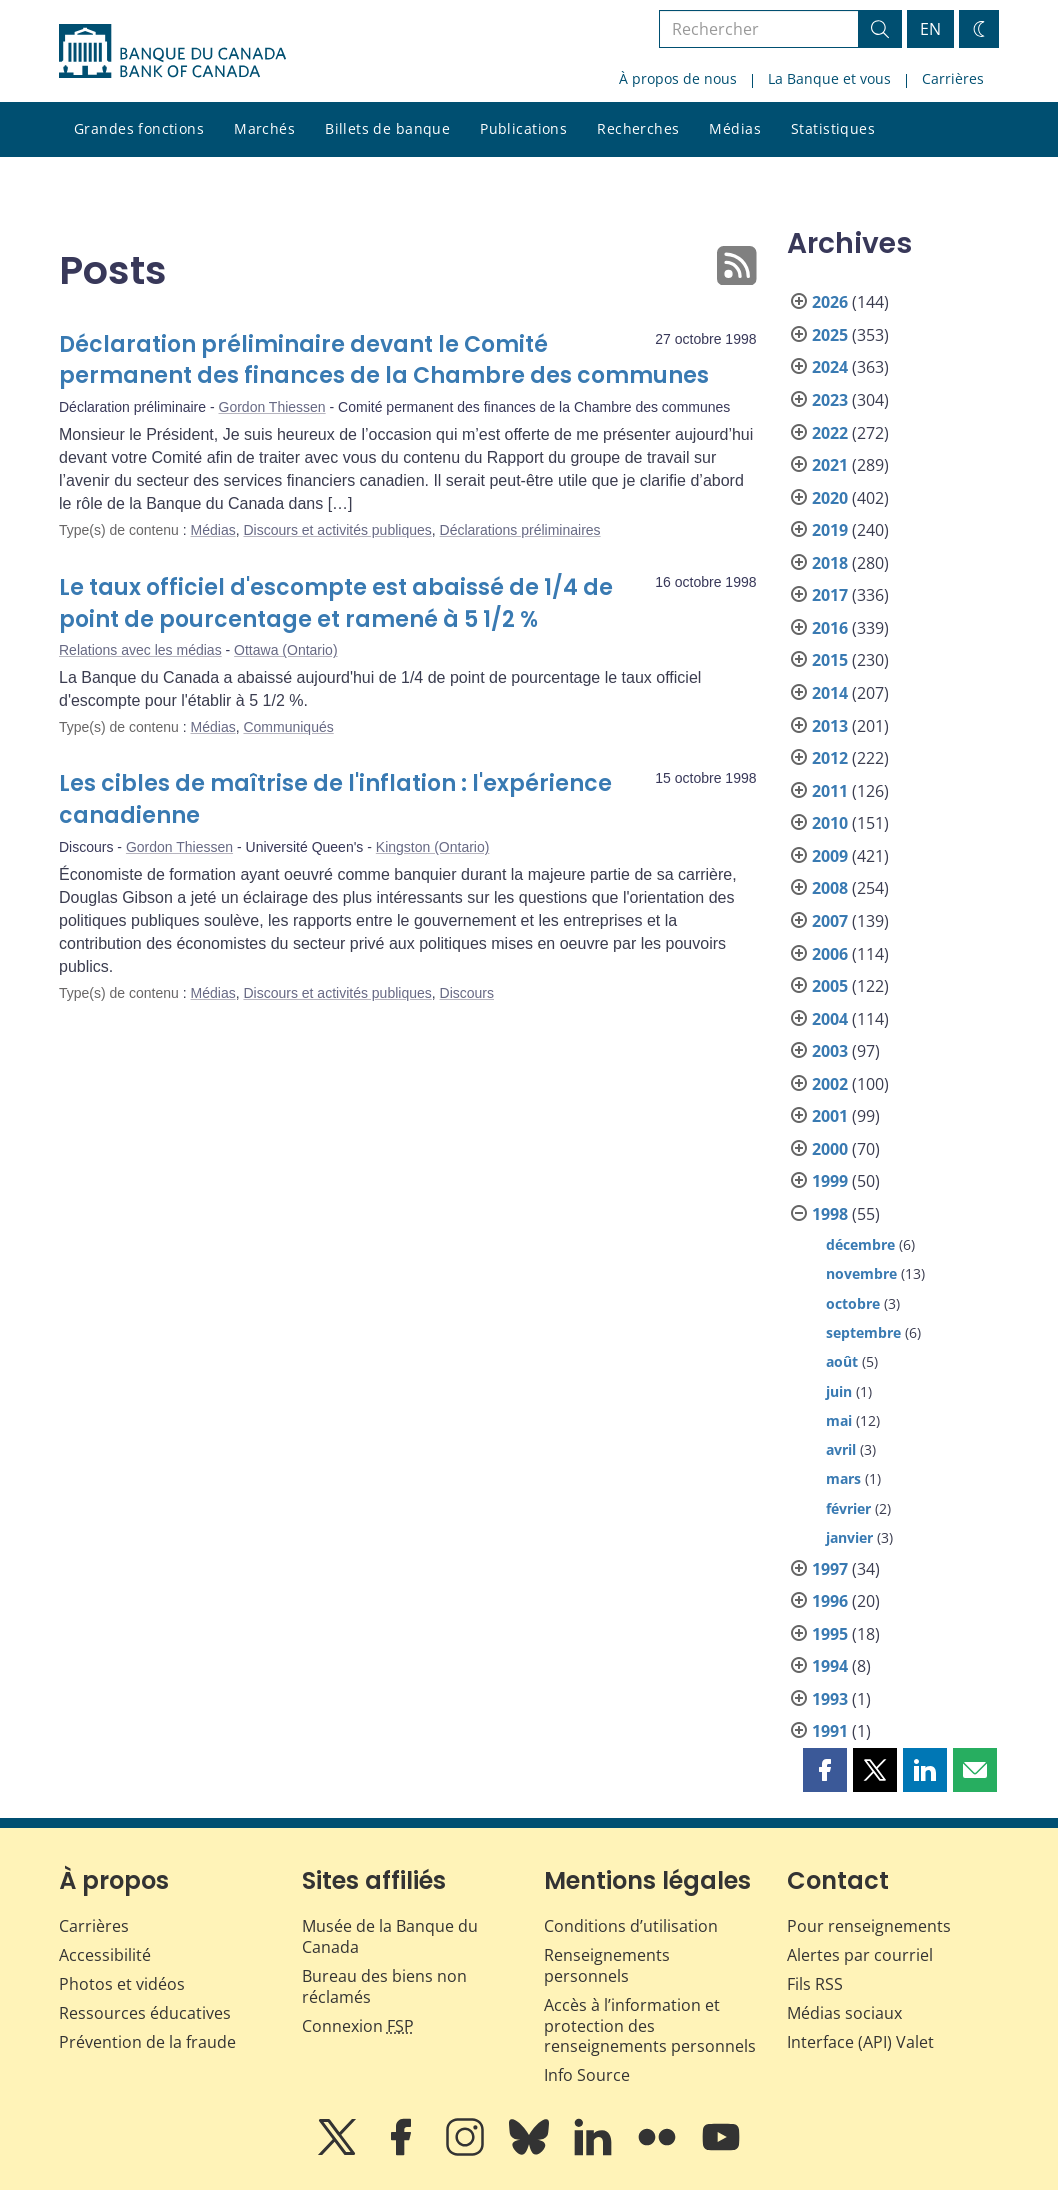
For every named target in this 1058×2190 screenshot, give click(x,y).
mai (839, 1420)
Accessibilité (105, 1955)
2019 (830, 530)
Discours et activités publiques (337, 530)
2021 (830, 465)
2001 (830, 1116)
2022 (830, 433)
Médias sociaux (844, 2013)
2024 (830, 367)
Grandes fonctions (139, 128)
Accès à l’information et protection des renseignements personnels (650, 2026)
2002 (830, 1084)
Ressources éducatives (145, 2013)
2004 (830, 1019)
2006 (830, 954)
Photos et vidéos (122, 1984)
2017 (830, 595)
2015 (830, 660)
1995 (830, 1634)
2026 (830, 302)
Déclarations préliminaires (520, 530)
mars (843, 1478)
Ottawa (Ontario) (285, 650)
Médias (735, 128)
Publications (523, 128)
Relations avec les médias (140, 650)
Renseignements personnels (607, 1965)
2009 (830, 856)
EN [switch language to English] (930, 29)
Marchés (264, 128)
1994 (830, 1666)
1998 (830, 1214)
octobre (853, 1303)
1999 (830, 1181)
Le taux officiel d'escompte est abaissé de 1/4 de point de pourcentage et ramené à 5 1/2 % (336, 603)
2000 (830, 1149)
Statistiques (833, 128)
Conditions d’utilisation (631, 1926)
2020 (830, 498)
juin (839, 1391)
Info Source (587, 2075)
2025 (830, 335)
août (842, 1361)
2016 (830, 628)
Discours (467, 993)
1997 (830, 1569)
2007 (830, 921)
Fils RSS (815, 1984)
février (848, 1508)
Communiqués (288, 727)
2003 (830, 1051)
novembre (861, 1273)
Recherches (638, 128)
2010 (830, 823)
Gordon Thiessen (272, 407)
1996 (830, 1601)
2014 (830, 693)
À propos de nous (678, 78)
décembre (860, 1244)
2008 (830, 888)
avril (841, 1449)
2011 (830, 791)
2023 (830, 400)
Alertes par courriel (860, 1955)
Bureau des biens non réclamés (384, 1986)
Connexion (358, 2026)
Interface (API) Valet (860, 2042)
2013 (830, 726)
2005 (830, 986)
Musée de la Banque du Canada (390, 1936)
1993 (830, 1699)
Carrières (953, 78)
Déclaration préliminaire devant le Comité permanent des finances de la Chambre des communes (384, 360)
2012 (830, 758)
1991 (830, 1731)
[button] (825, 1770)
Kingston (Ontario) (433, 847)
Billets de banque (387, 128)
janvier (849, 1537)
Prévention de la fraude (147, 2042)
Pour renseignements (869, 1926)
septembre (863, 1332)
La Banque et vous (829, 78)
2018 (830, 563)
